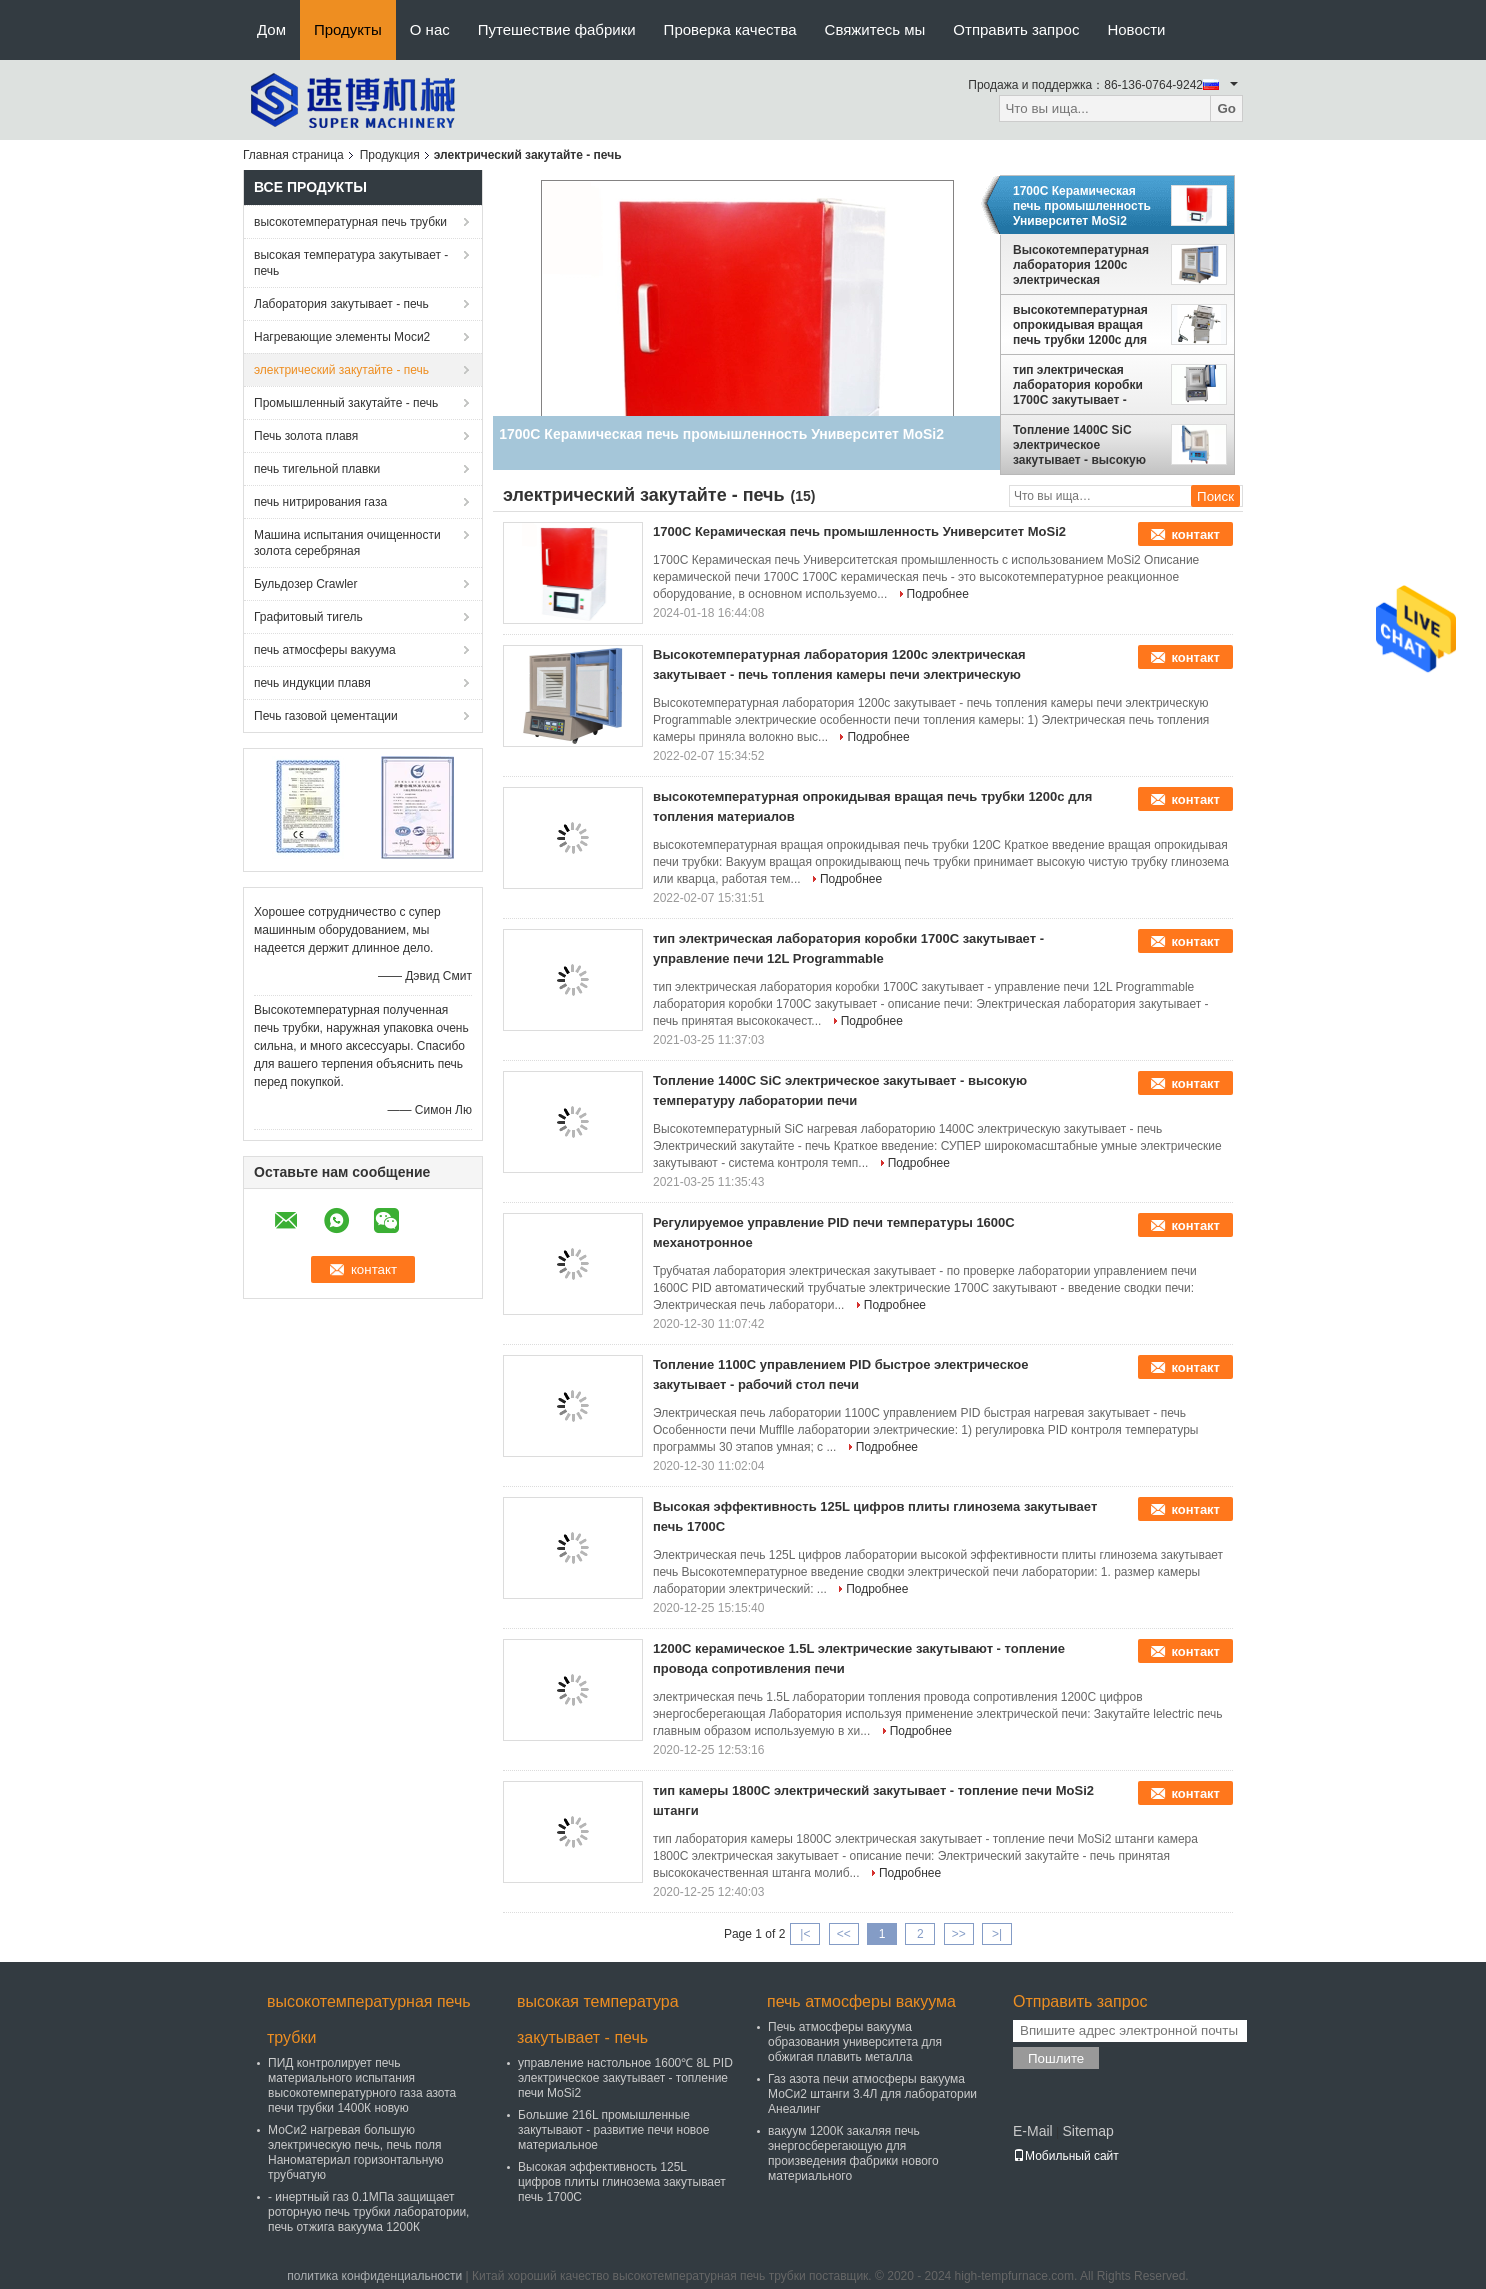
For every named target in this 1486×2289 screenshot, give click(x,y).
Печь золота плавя (306, 436)
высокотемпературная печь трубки (350, 222)
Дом (271, 29)
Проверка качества (730, 29)
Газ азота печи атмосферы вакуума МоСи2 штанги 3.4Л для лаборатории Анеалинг (872, 2094)
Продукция (390, 155)
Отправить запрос (1016, 29)
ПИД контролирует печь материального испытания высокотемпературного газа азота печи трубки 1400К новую (362, 2085)
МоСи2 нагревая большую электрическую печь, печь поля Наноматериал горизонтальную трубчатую (355, 2152)
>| (997, 1934)
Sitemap (1087, 2131)
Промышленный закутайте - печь (346, 403)
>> (959, 1934)
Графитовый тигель (308, 617)
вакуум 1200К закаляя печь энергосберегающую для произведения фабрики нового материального (853, 2153)
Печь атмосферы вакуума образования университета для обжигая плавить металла (855, 2042)
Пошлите (1056, 2058)
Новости (1136, 29)
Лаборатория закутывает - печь (341, 304)
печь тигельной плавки (317, 469)
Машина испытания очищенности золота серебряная (347, 543)
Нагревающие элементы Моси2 (342, 337)
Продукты (348, 29)
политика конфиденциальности (374, 2276)
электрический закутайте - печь (341, 370)
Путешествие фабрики (557, 29)
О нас (430, 29)
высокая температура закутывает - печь (351, 263)
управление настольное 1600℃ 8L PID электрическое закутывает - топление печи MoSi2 (625, 2078)
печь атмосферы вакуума (325, 650)
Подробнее (938, 594)
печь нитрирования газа (320, 502)
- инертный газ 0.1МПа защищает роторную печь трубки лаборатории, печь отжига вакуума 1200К (368, 2212)
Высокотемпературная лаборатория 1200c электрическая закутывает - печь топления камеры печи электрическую (1081, 265)
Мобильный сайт (1066, 2156)
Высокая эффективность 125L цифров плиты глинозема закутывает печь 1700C (622, 2182)
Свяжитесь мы (875, 29)
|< (805, 1934)
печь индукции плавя (312, 683)
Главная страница (293, 155)
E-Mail (1033, 2131)
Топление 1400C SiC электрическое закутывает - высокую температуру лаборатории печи (1079, 445)
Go (1226, 108)
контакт (1195, 534)
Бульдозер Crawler (306, 584)
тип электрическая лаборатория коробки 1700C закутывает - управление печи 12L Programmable (1078, 385)
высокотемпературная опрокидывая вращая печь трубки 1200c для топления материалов (1080, 325)
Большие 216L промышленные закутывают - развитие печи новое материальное (613, 2130)
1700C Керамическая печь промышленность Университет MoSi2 (1082, 206)
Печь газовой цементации (326, 716)
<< (844, 1934)
